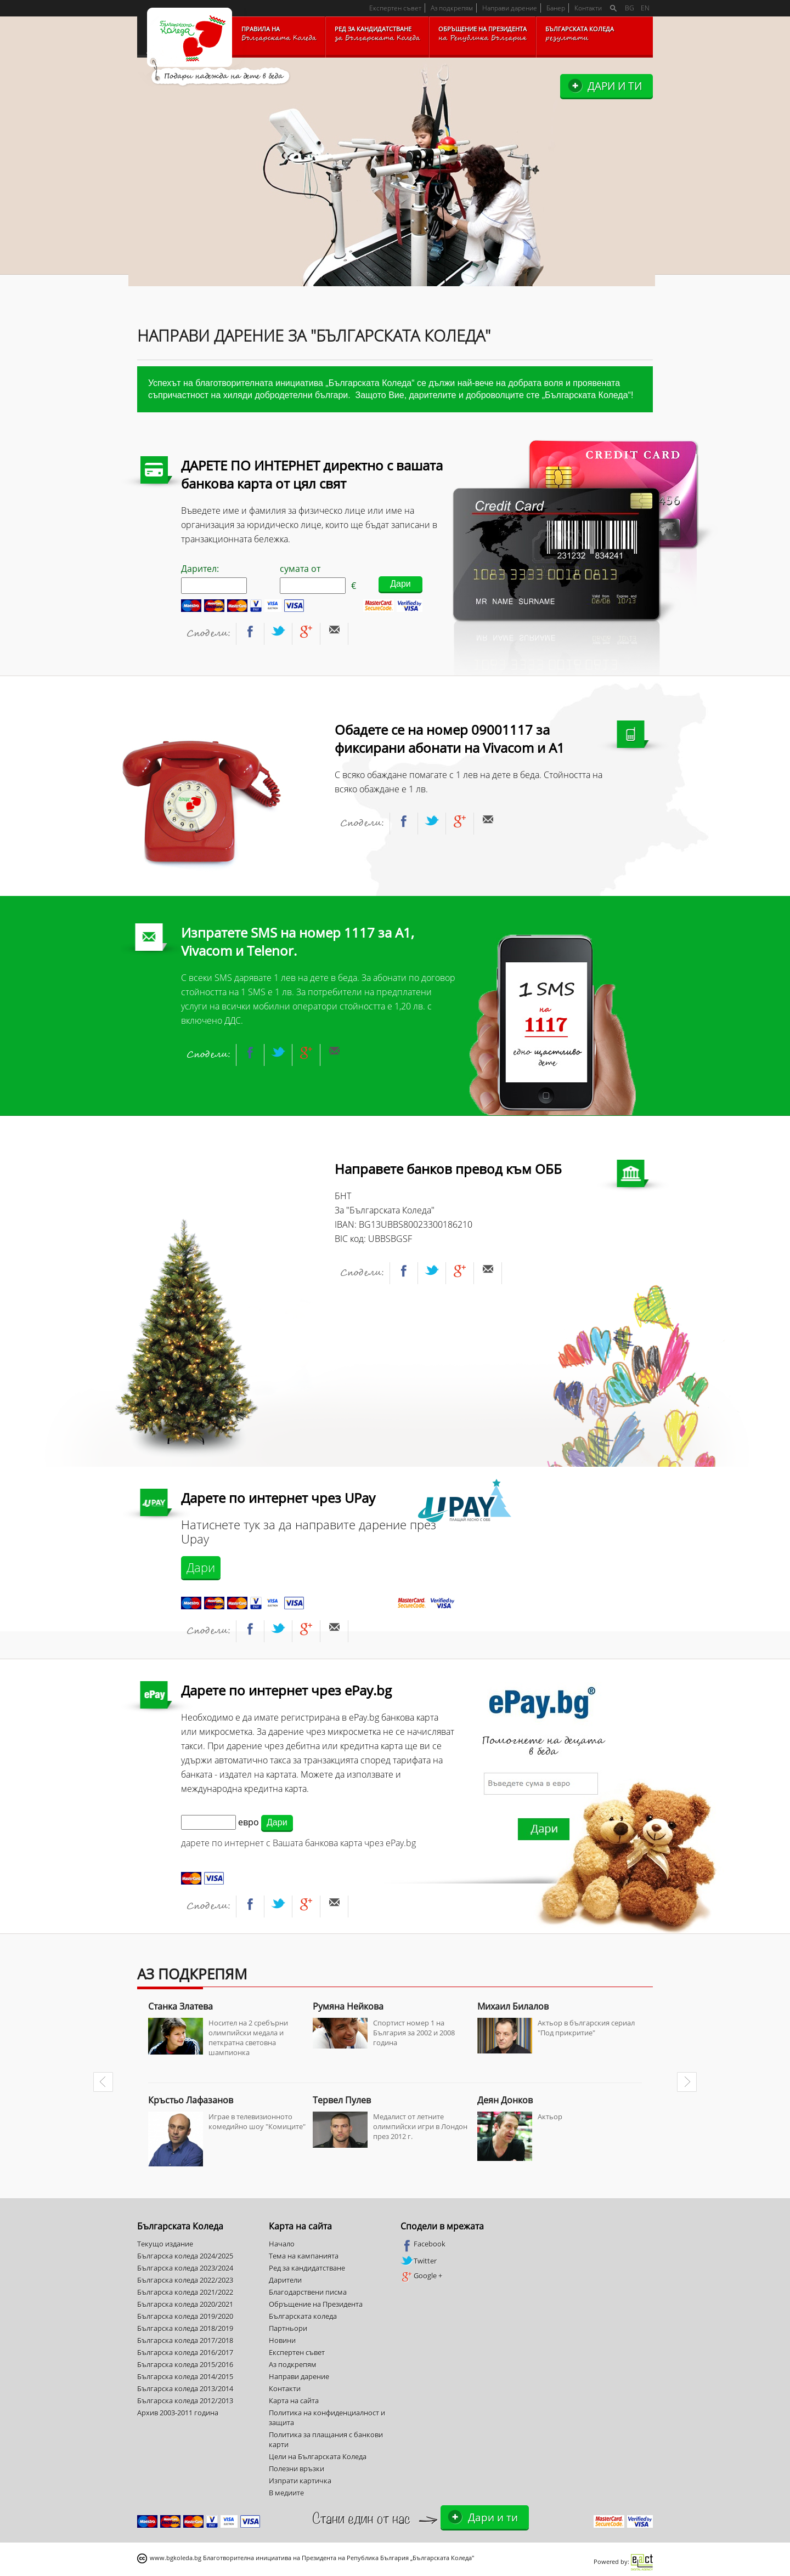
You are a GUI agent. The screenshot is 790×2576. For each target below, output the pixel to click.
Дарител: (214, 578)
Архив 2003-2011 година (177, 2413)
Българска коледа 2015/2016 (185, 2364)
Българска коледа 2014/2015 (185, 2376)
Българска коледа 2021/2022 (185, 2292)
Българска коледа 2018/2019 (185, 2328)
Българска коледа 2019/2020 (185, 2316)
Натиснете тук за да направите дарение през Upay (308, 1531)
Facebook (422, 2244)
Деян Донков (505, 2100)
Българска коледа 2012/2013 (185, 2400)
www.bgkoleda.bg (175, 2558)
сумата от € (318, 578)
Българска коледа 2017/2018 (185, 2340)
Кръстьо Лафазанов (190, 2100)
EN (645, 8)
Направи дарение (509, 8)
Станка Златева (180, 2006)
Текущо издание (165, 2244)
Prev (103, 2082)
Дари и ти (615, 85)
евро (248, 1822)
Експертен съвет (395, 8)
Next (687, 2082)
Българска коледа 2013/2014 (185, 2388)
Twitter (418, 2261)
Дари (201, 1567)
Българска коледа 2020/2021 (185, 2304)
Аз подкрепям (452, 8)
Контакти (588, 8)
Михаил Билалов (513, 2006)
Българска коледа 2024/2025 (185, 2256)
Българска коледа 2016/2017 (185, 2352)
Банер (555, 8)
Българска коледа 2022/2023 (185, 2280)
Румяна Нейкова (348, 2006)
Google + (421, 2276)
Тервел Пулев (342, 2100)
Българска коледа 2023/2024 (185, 2268)
